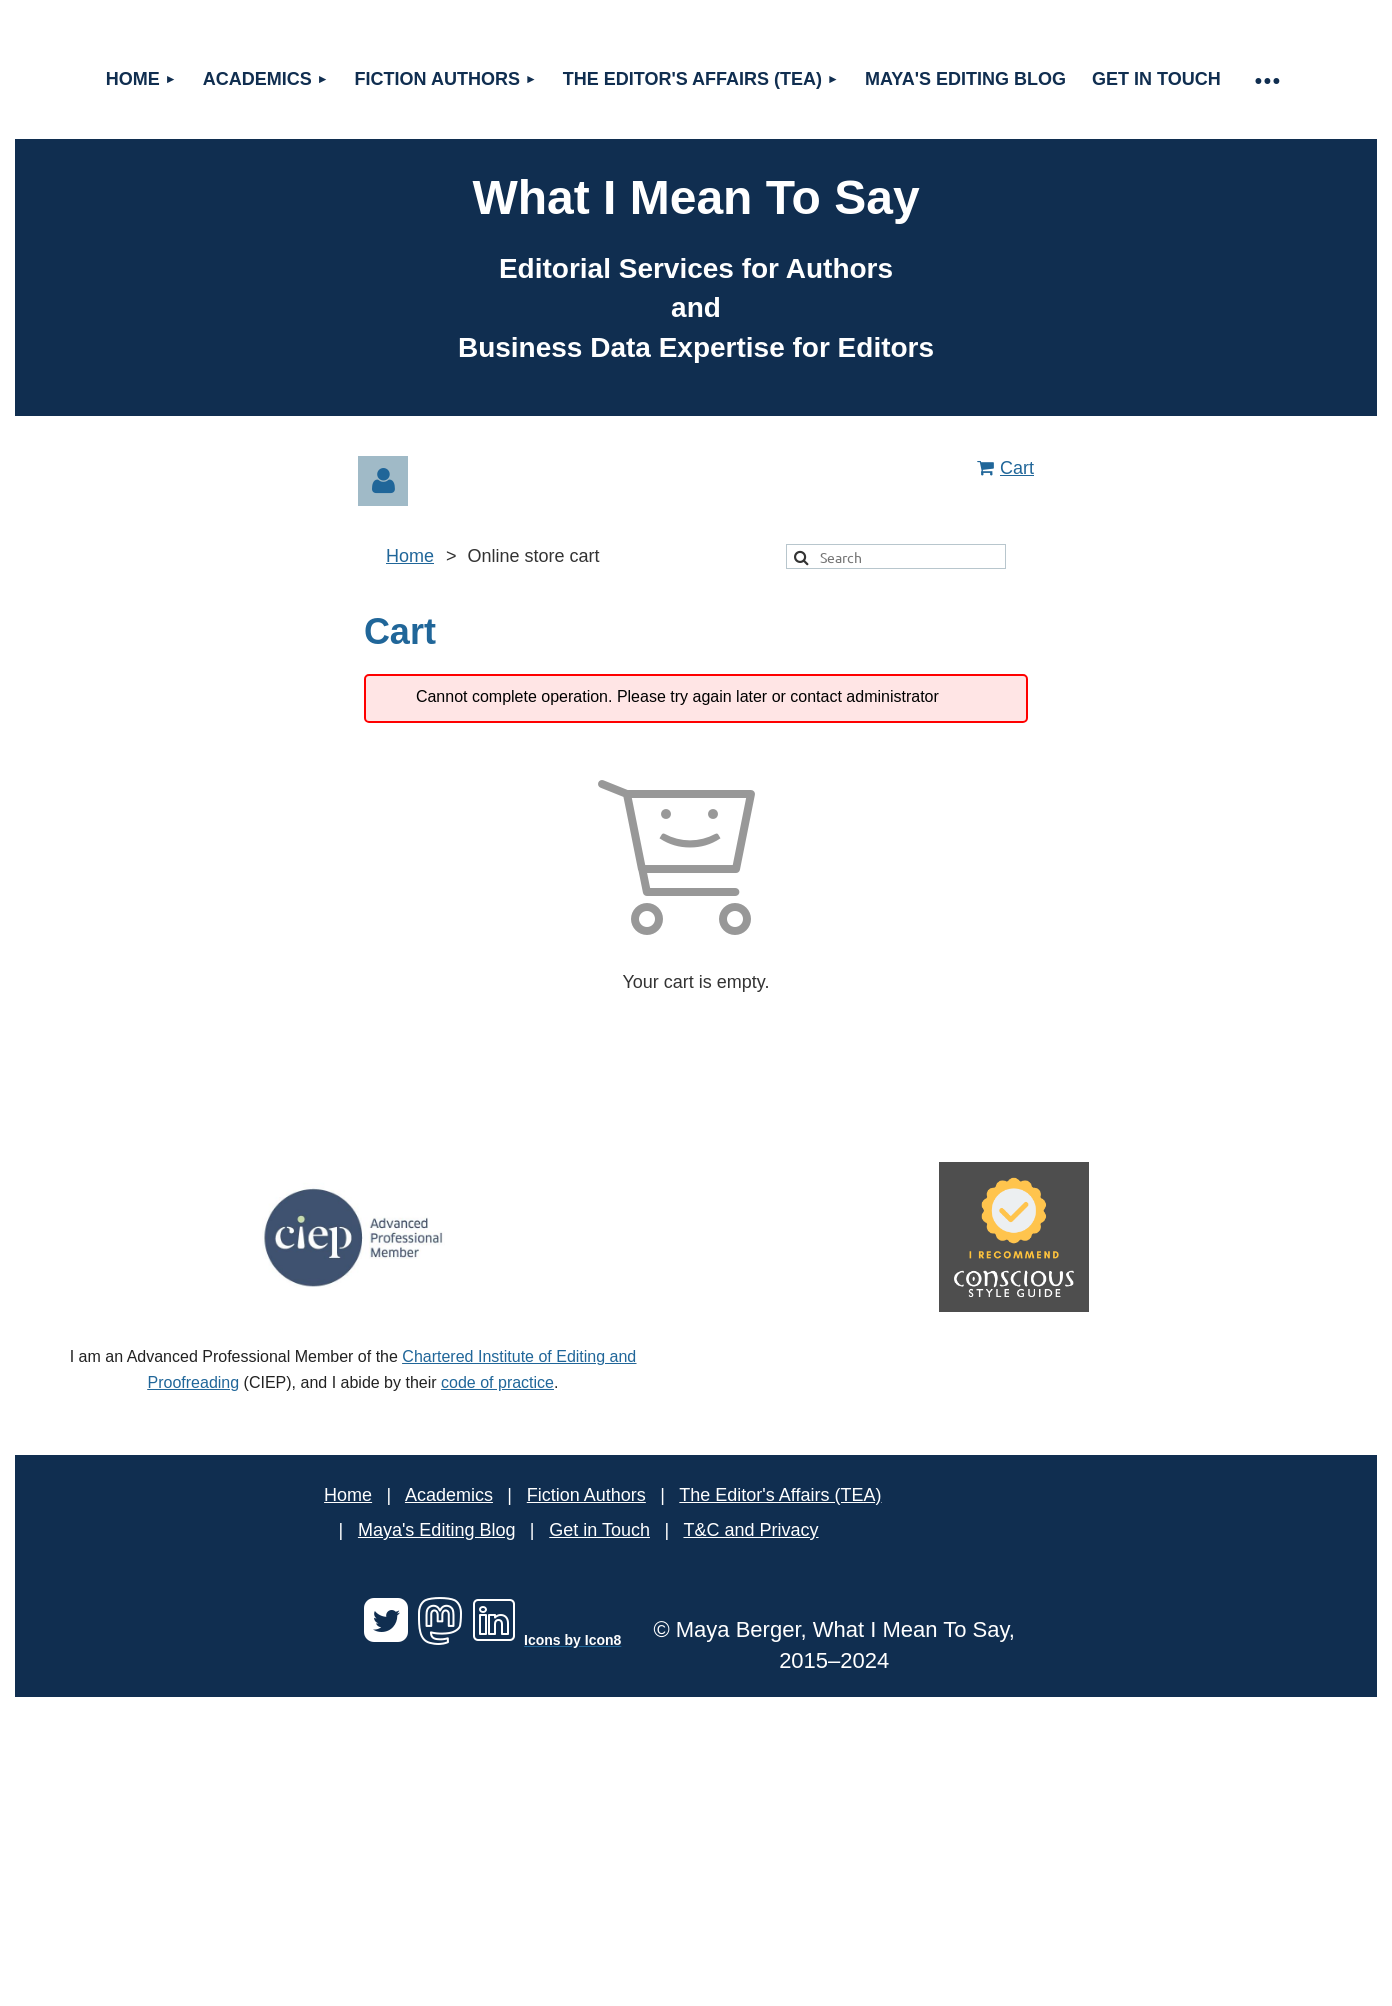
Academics (449, 1495)
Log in (383, 481)
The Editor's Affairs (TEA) (780, 1495)
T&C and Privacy (750, 1530)
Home (410, 556)
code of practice (497, 1382)
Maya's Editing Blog (437, 1530)
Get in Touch (599, 1530)
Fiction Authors (586, 1495)
